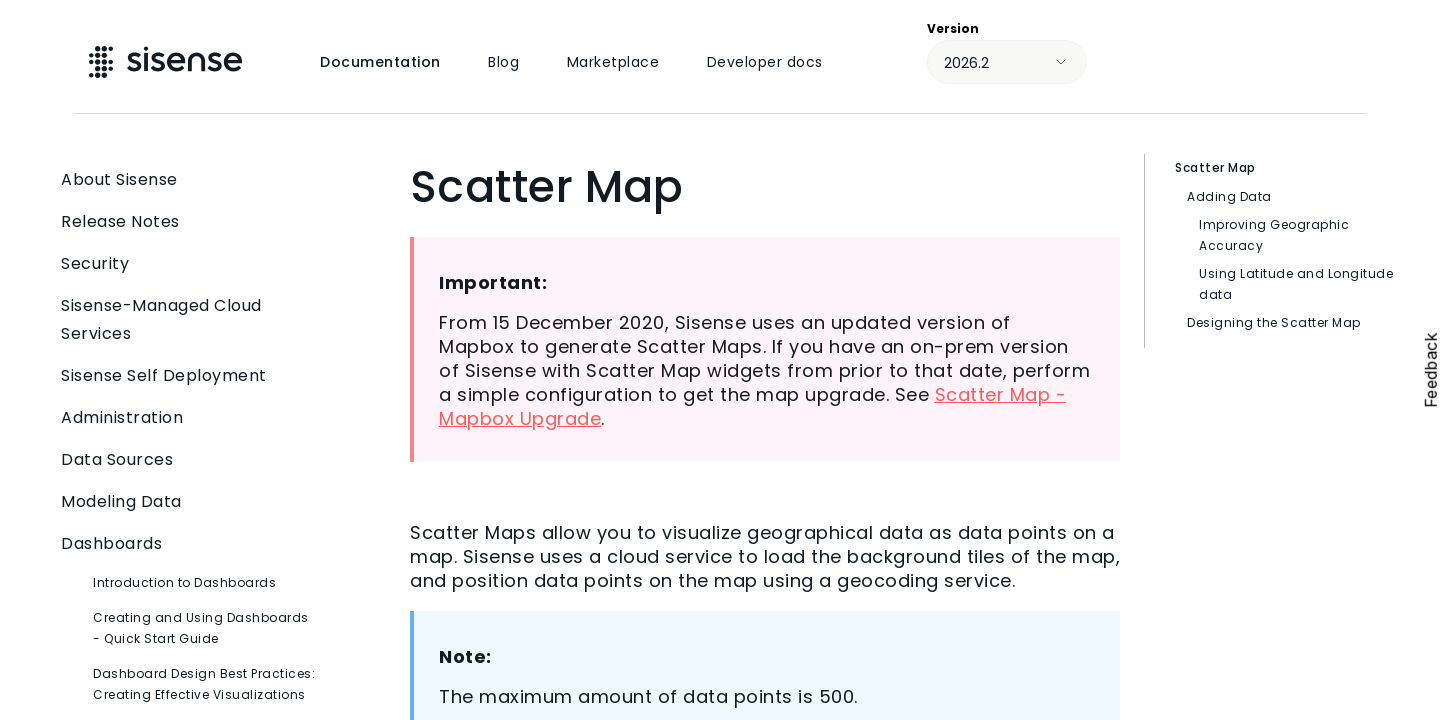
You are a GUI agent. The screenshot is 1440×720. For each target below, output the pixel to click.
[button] (303, 320)
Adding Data (1229, 196)
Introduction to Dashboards (184, 582)
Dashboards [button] (190, 544)
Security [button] (190, 264)
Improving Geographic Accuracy (1274, 235)
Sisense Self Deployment (190, 376)
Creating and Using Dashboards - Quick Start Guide (201, 628)
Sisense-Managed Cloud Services (190, 320)
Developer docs (765, 62)
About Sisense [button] (190, 180)
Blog (503, 62)
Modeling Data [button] (190, 502)
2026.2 (966, 63)
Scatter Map (1215, 167)
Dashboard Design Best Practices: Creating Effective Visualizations (204, 684)
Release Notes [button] (190, 222)
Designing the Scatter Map (1274, 322)
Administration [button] (190, 418)
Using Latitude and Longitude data (1296, 284)
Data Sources (190, 460)
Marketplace (613, 62)
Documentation (380, 62)
